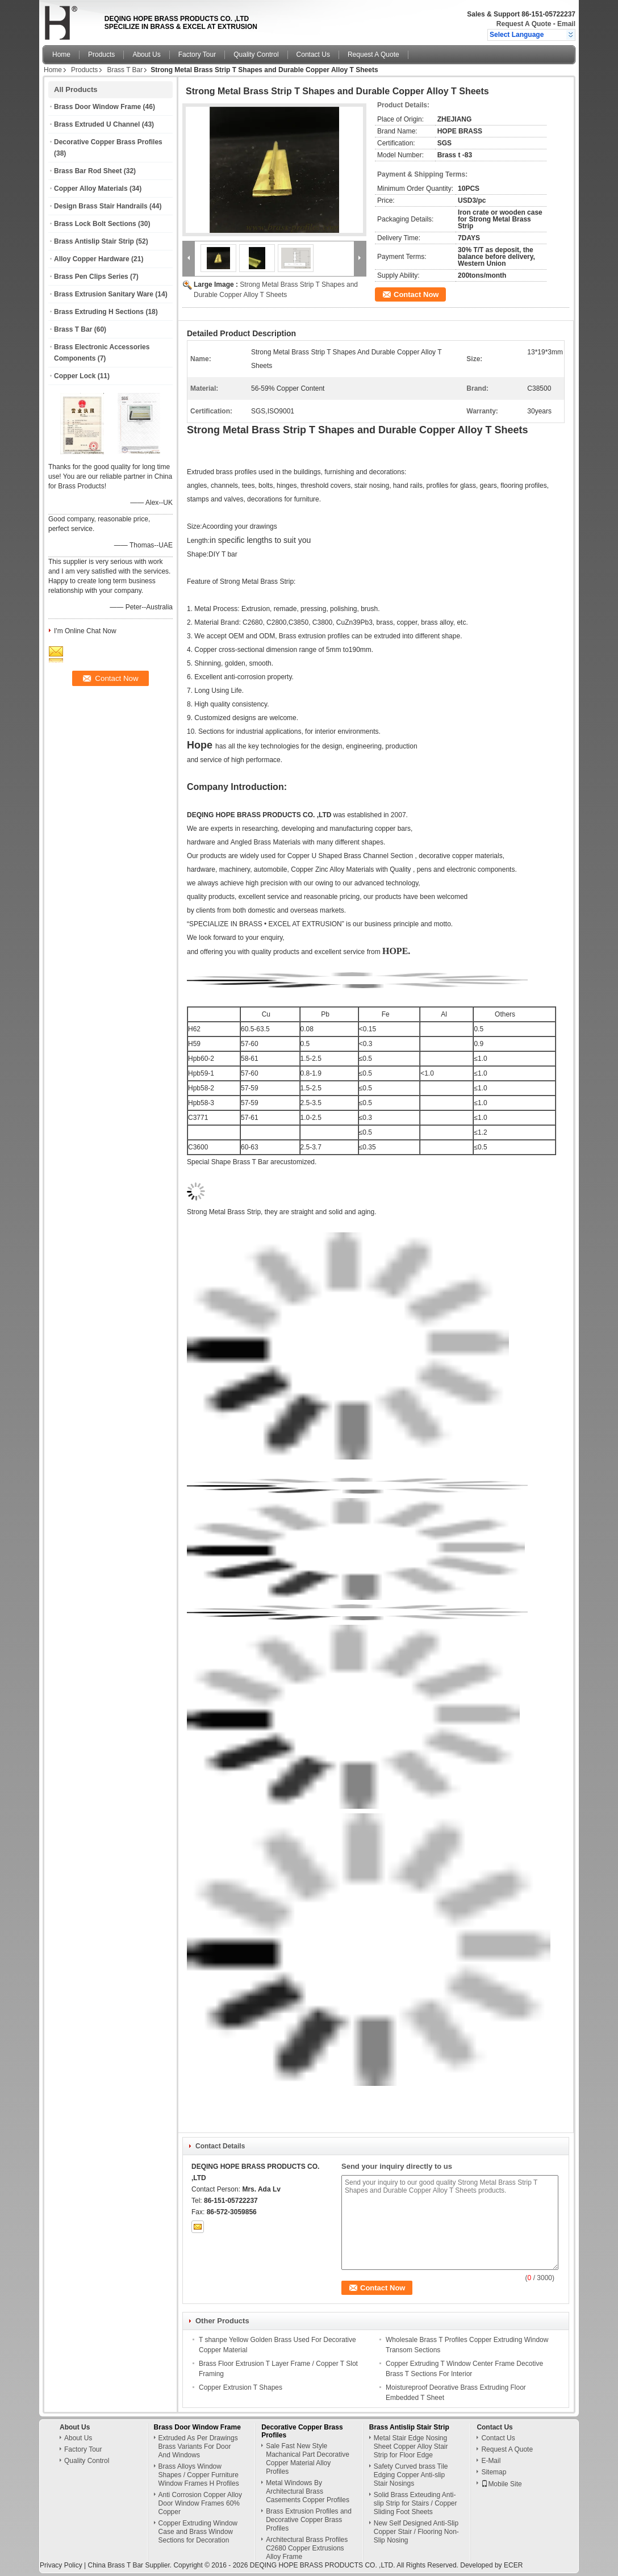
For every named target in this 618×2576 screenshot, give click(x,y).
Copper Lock (74, 376)
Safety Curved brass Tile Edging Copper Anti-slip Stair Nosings (411, 2474)
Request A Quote (523, 24)
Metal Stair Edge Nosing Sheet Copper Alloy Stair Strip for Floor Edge (411, 2446)
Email (566, 24)
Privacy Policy (61, 2565)
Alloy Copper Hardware (92, 259)
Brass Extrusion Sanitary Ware (103, 294)
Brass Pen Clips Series (91, 277)
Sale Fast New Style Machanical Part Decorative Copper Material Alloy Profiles (307, 2458)
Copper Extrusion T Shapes (240, 2387)
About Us (146, 54)
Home (61, 54)
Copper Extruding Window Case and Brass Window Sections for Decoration (197, 2531)
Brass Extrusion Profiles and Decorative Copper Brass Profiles (309, 2519)
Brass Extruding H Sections (99, 312)
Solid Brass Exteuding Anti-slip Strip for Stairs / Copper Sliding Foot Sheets (415, 2503)
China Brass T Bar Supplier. (130, 2565)
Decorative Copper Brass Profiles (108, 142)
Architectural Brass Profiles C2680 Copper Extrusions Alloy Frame (307, 2548)
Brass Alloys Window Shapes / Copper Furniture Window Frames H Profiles (198, 2474)
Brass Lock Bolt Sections (95, 224)
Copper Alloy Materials (91, 189)
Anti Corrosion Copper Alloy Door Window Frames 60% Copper (200, 2503)
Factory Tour (197, 54)
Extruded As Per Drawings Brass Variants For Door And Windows (198, 2446)
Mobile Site (501, 2484)
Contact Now (416, 294)
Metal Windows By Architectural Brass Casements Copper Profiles (307, 2491)
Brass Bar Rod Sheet (88, 171)
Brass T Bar (125, 70)
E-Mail (490, 2461)
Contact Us (313, 54)
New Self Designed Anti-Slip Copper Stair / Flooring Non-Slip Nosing (416, 2531)
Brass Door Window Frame (97, 107)
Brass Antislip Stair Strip (94, 241)
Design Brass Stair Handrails (101, 206)
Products (101, 54)
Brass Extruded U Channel (97, 124)
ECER (513, 2565)
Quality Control (255, 54)
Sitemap (493, 2472)
